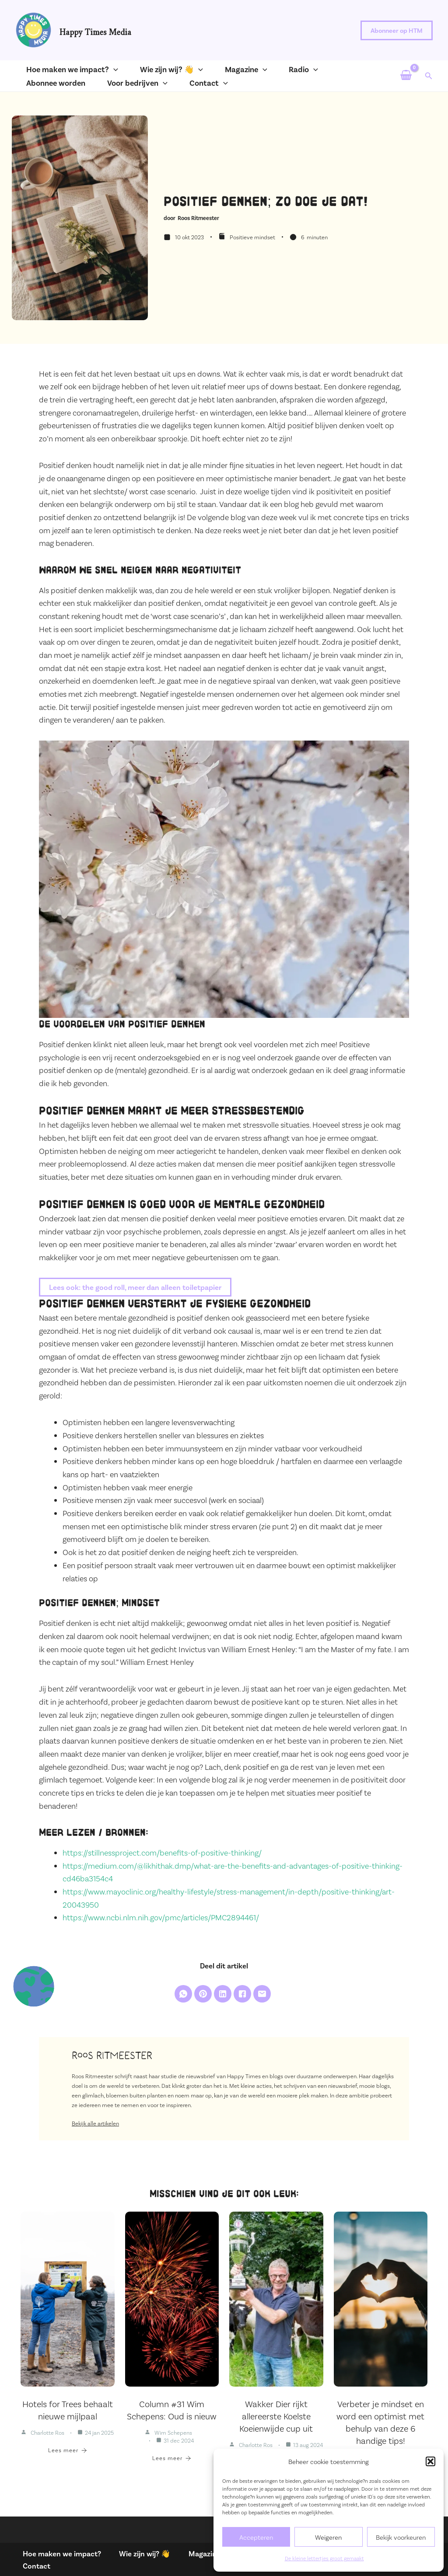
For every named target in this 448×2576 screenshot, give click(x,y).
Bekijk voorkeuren (401, 2537)
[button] (430, 2461)
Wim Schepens (173, 2434)
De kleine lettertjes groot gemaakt (324, 2558)
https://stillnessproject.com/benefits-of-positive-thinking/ (162, 1853)
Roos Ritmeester (198, 217)
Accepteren (256, 2537)
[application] (104, 69)
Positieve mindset (252, 237)
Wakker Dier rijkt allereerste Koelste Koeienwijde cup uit (276, 2417)
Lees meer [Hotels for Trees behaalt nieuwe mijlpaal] (67, 2451)
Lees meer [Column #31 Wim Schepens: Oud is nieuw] (171, 2460)
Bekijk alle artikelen (95, 2125)
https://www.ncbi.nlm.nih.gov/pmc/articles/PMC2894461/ (161, 1917)
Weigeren (328, 2537)
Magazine (197, 2552)
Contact (32, 2564)
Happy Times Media (95, 30)
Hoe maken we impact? (59, 2552)
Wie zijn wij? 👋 (140, 2552)
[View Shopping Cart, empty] (406, 76)
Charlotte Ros (47, 2434)
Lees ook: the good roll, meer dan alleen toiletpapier (139, 1287)
